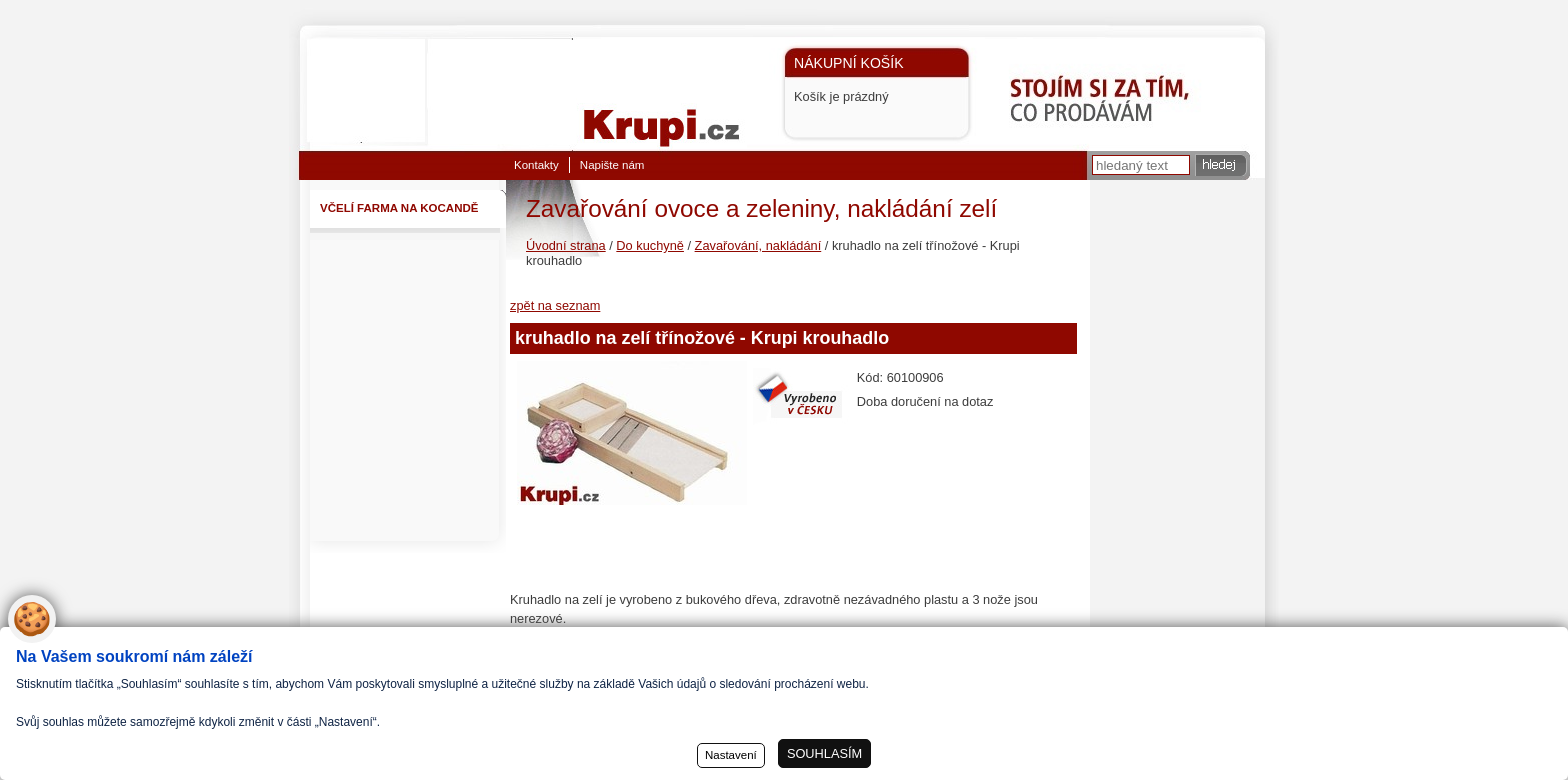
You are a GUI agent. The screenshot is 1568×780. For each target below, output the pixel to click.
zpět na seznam (555, 305)
